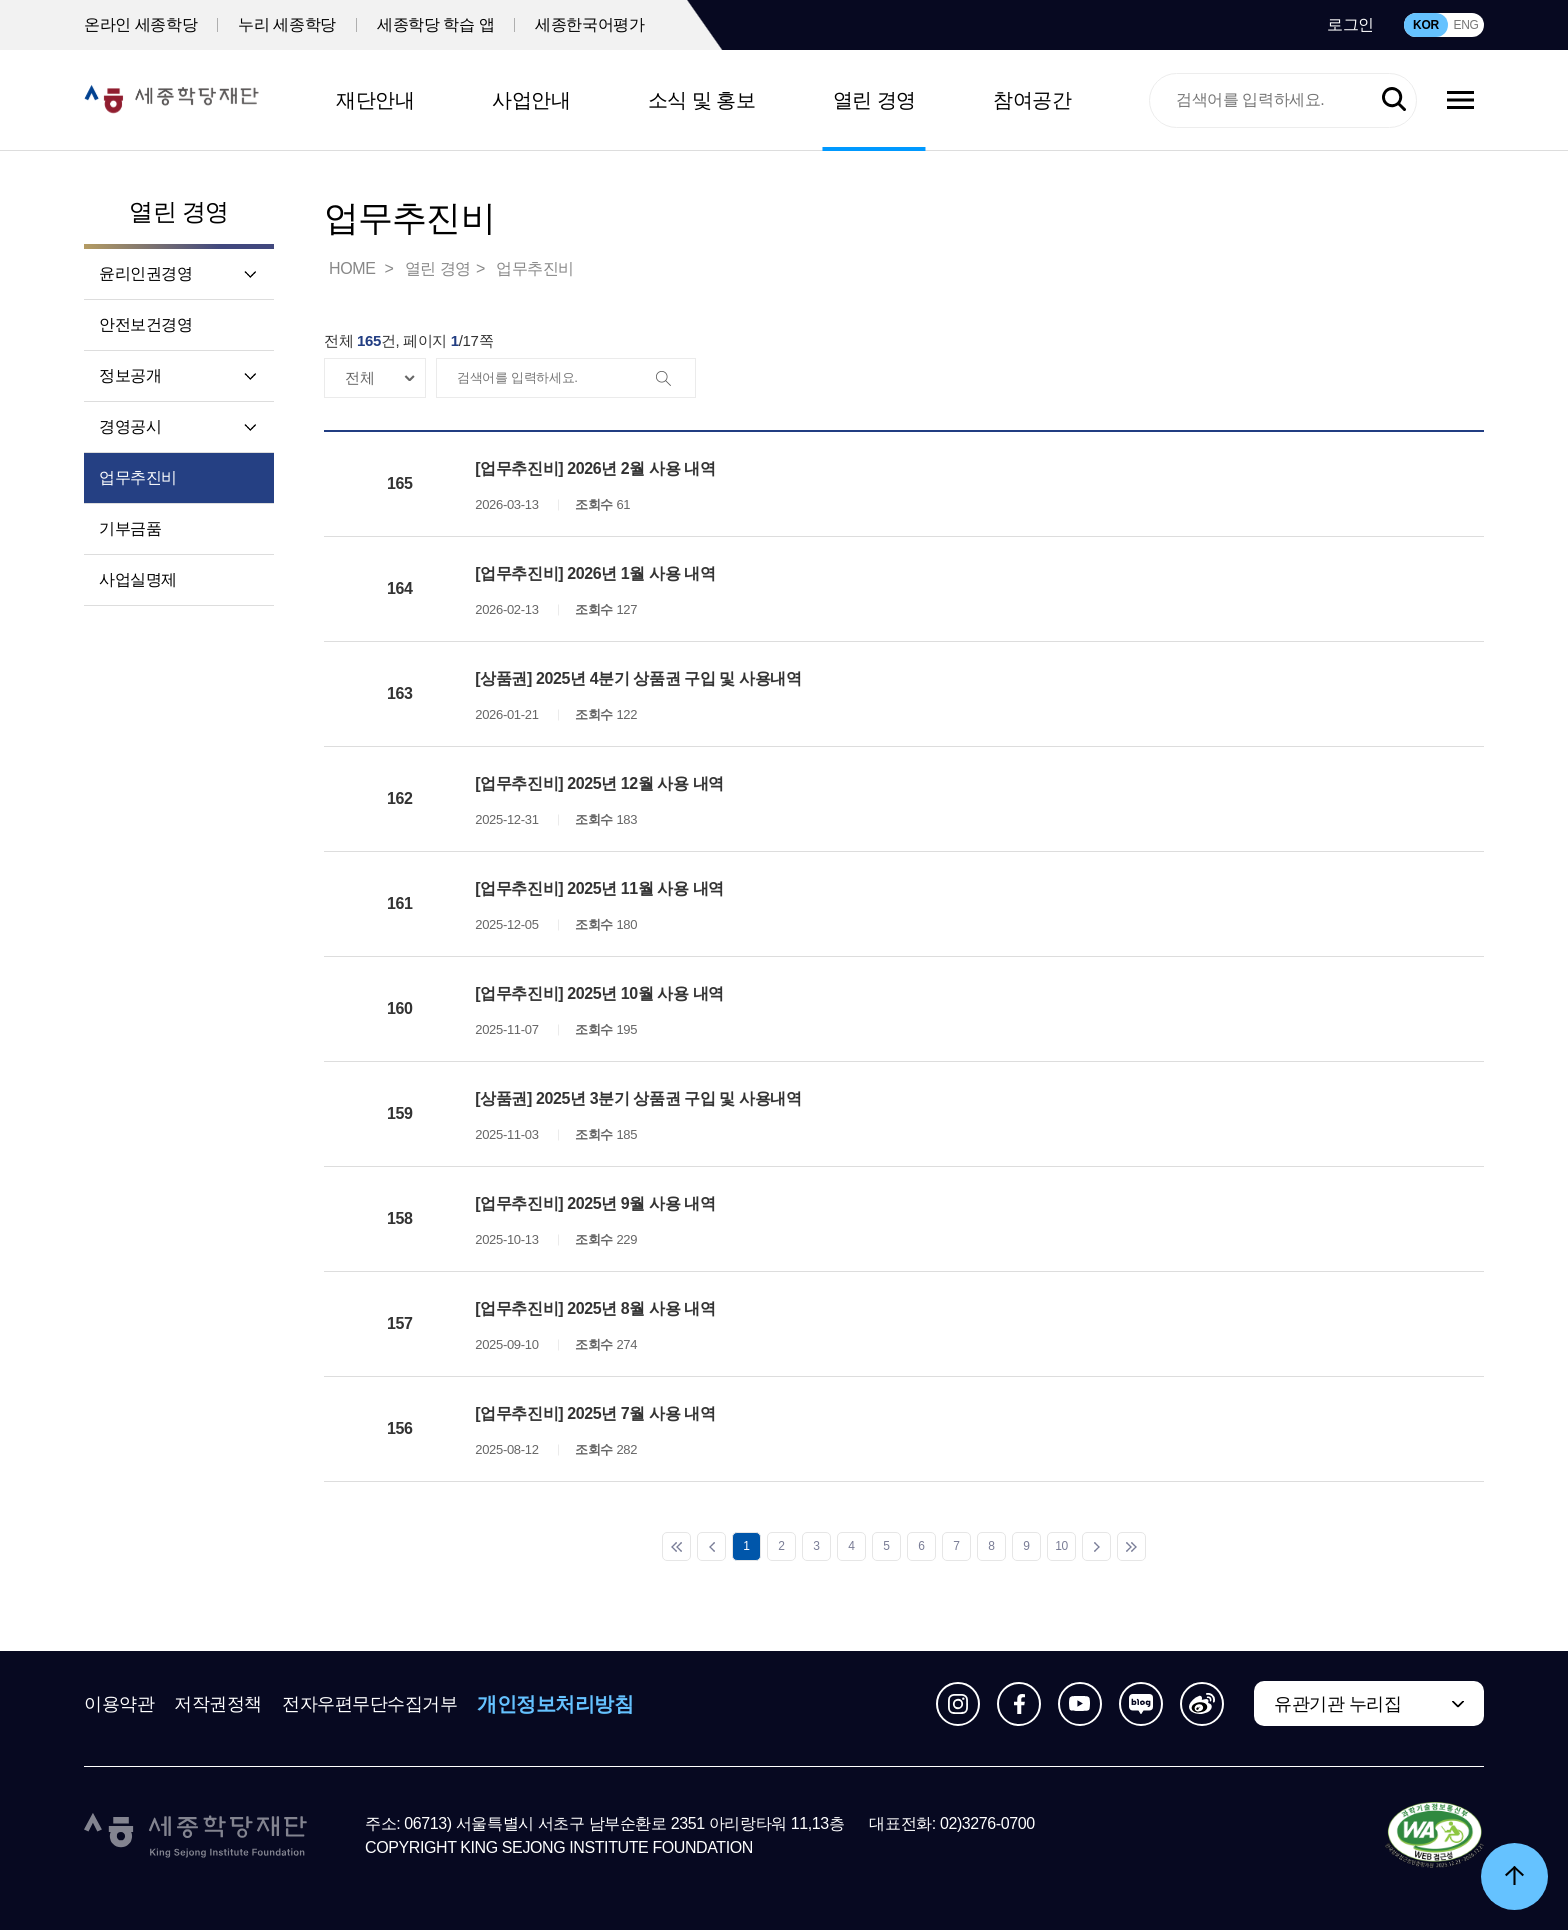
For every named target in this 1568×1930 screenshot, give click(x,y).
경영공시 (130, 426)
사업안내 (531, 100)
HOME (354, 268)
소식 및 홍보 (702, 100)
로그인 (1350, 24)
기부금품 (130, 528)
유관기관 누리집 (1337, 1704)
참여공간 (1032, 100)
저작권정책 (218, 1704)
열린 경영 (874, 100)
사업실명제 (138, 579)
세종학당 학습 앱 (435, 24)
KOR (1426, 25)
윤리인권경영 (146, 273)
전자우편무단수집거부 (370, 1704)
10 (1061, 1546)
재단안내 (375, 100)
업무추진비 (138, 477)
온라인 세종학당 (140, 24)
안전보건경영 (146, 324)
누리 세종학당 (287, 24)
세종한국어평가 (589, 24)
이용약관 (119, 1704)
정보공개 (130, 375)
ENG (1465, 25)
